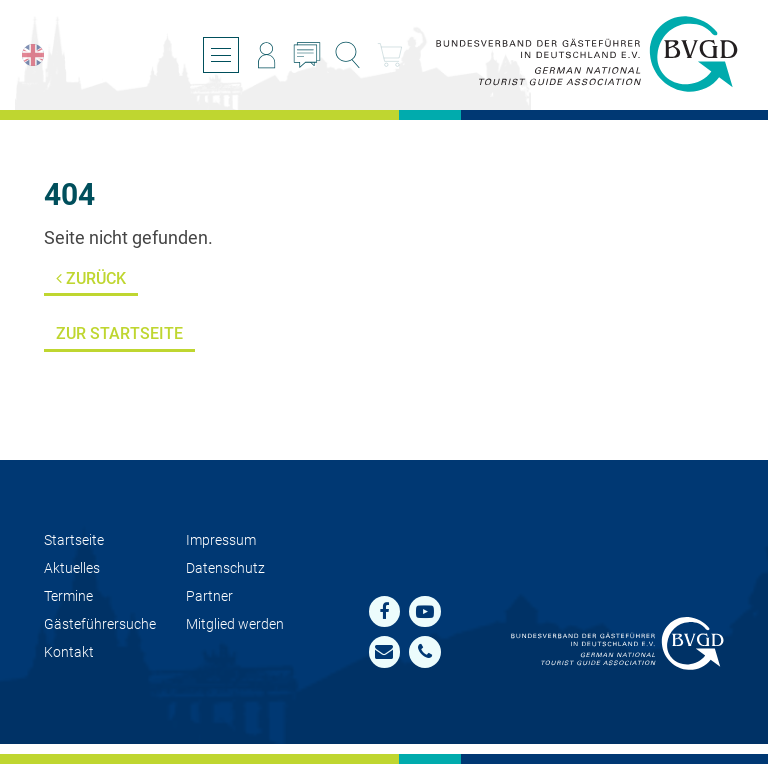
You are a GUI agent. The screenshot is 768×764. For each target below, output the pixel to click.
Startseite (74, 540)
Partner (209, 596)
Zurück (91, 278)
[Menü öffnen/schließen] (221, 55)
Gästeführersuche (100, 624)
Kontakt (69, 652)
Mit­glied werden (235, 624)
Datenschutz (225, 568)
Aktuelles (72, 568)
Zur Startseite (119, 333)
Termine (68, 596)
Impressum (221, 540)
